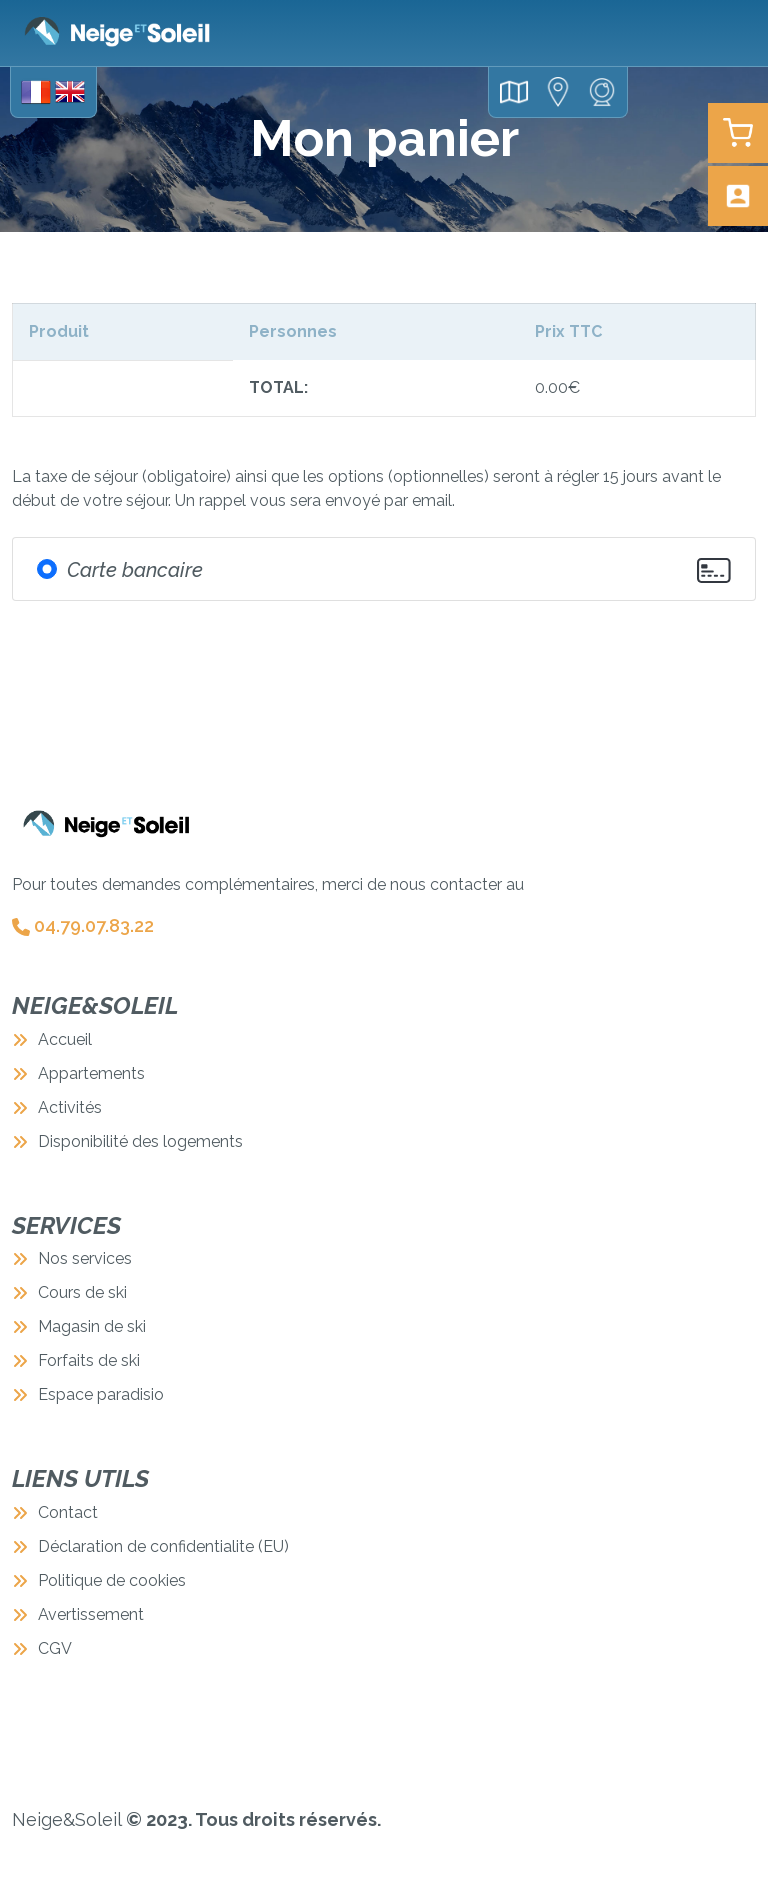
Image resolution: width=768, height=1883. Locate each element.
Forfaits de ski (76, 1360)
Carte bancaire (135, 570)
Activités (57, 1107)
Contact (55, 1512)
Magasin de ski (79, 1326)
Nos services (72, 1258)
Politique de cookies (99, 1580)
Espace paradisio (88, 1394)
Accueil (52, 1039)
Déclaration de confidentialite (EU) (150, 1546)
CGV (42, 1648)
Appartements (78, 1073)
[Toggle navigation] (728, 33)
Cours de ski (69, 1292)
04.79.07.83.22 (83, 925)
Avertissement (78, 1614)
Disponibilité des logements (127, 1141)
